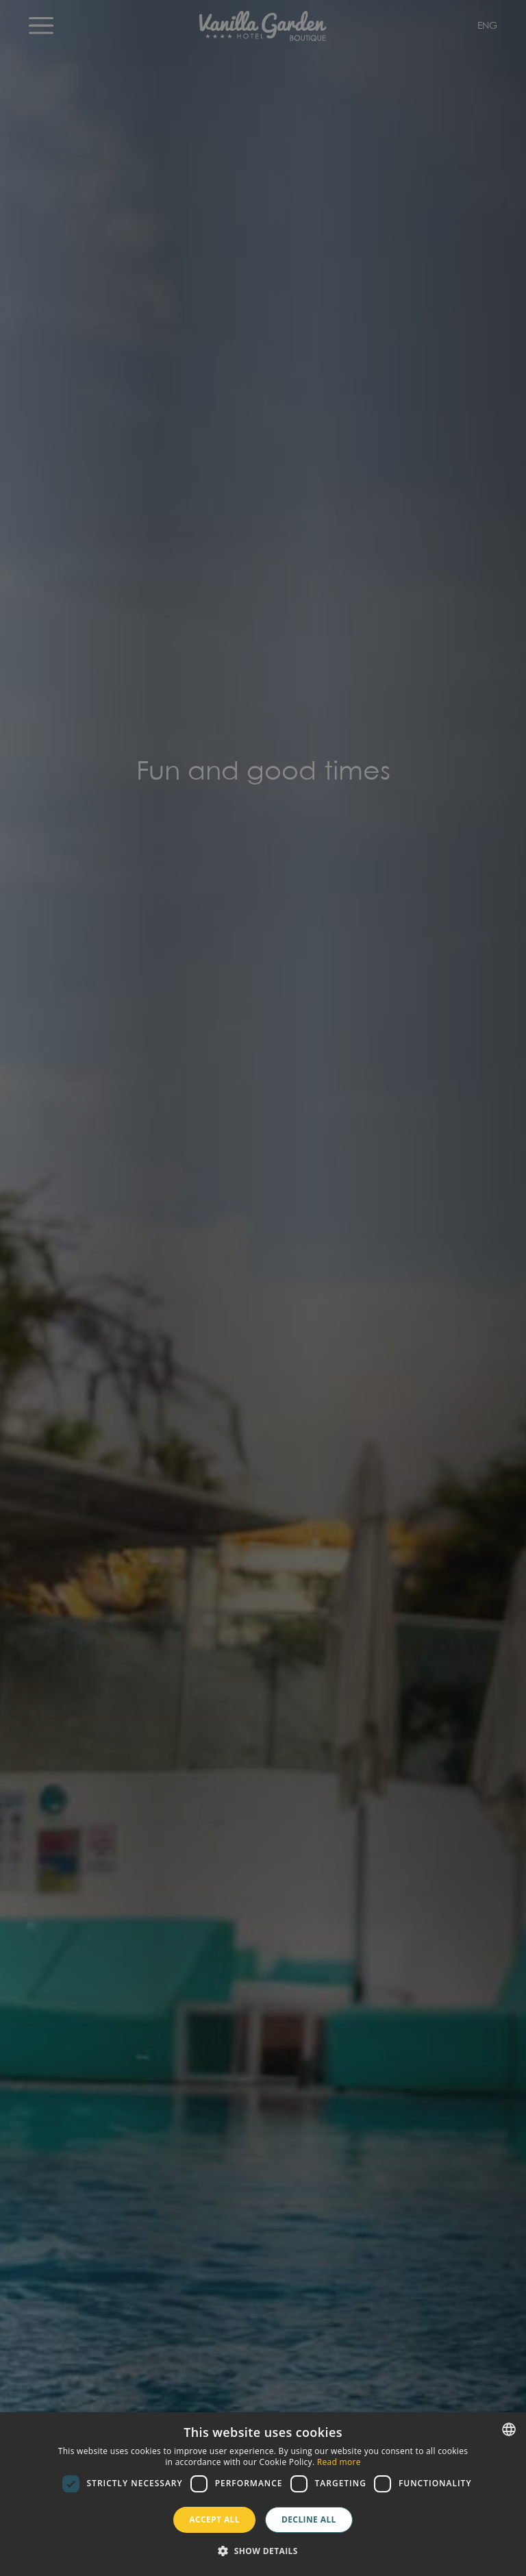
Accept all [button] (214, 2519)
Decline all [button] (308, 2519)
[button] (263, 2551)
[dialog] (263, 2494)
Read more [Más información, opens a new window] (339, 2462)
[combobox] (509, 2429)
